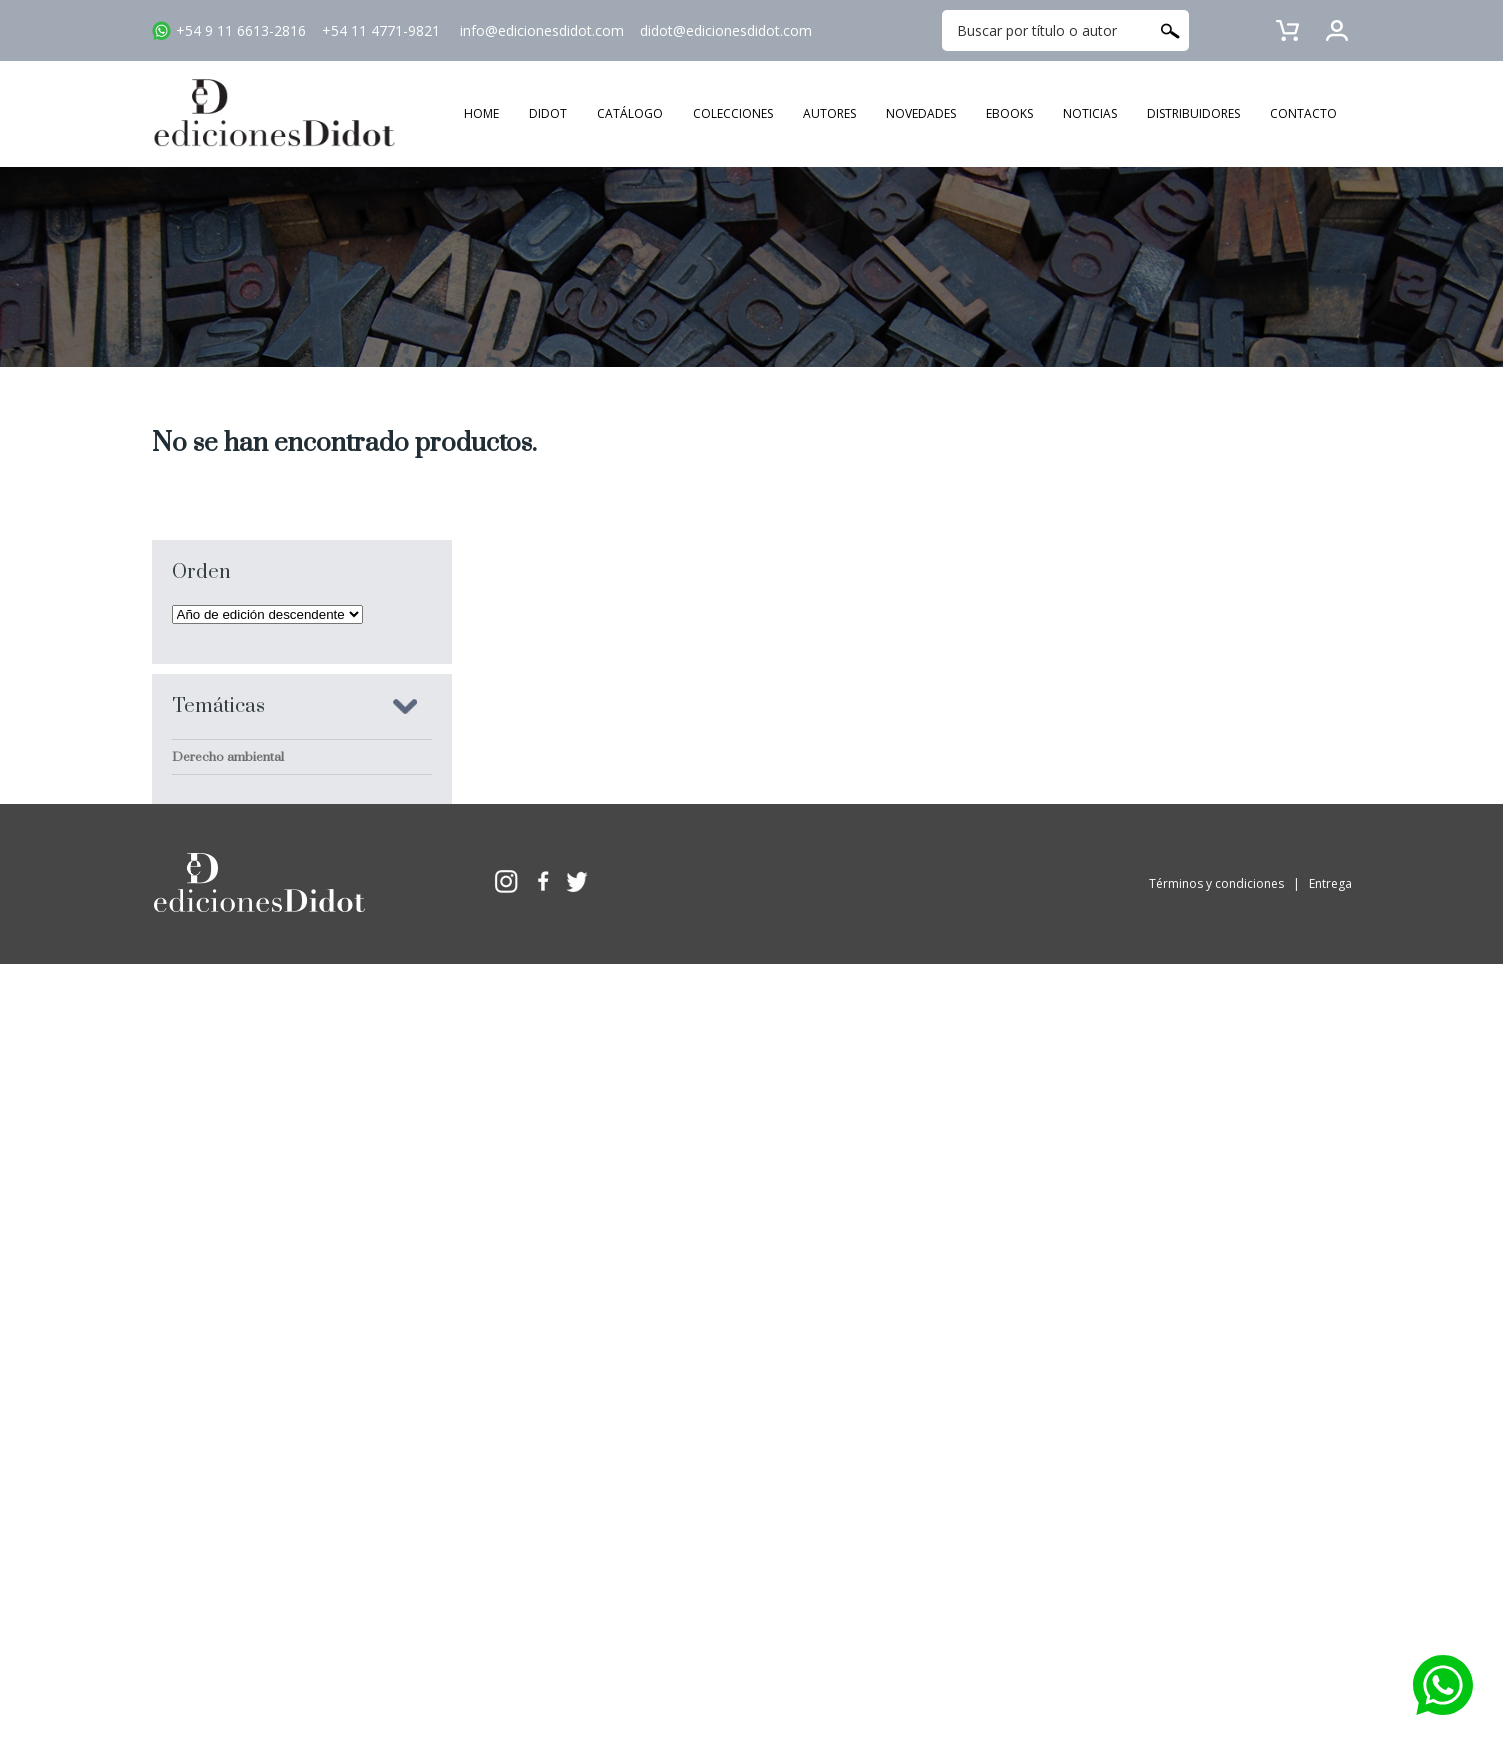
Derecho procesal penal (243, 1072)
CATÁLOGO (630, 113)
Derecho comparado (234, 862)
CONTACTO (1303, 113)
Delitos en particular (231, 1002)
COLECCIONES (733, 113)
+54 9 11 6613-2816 (241, 30)
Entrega (1330, 1189)
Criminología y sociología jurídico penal (286, 792)
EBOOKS (1009, 113)
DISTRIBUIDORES (1193, 113)
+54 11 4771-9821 (381, 30)
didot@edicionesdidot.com (726, 30)
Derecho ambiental (228, 757)
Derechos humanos (230, 827)
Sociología (203, 1037)
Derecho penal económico (250, 932)
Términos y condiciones (1216, 1189)
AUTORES (829, 113)
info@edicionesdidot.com (542, 30)
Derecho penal (215, 967)
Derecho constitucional (240, 897)
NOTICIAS (1090, 113)
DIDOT (548, 113)
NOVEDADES (921, 113)
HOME (481, 113)
